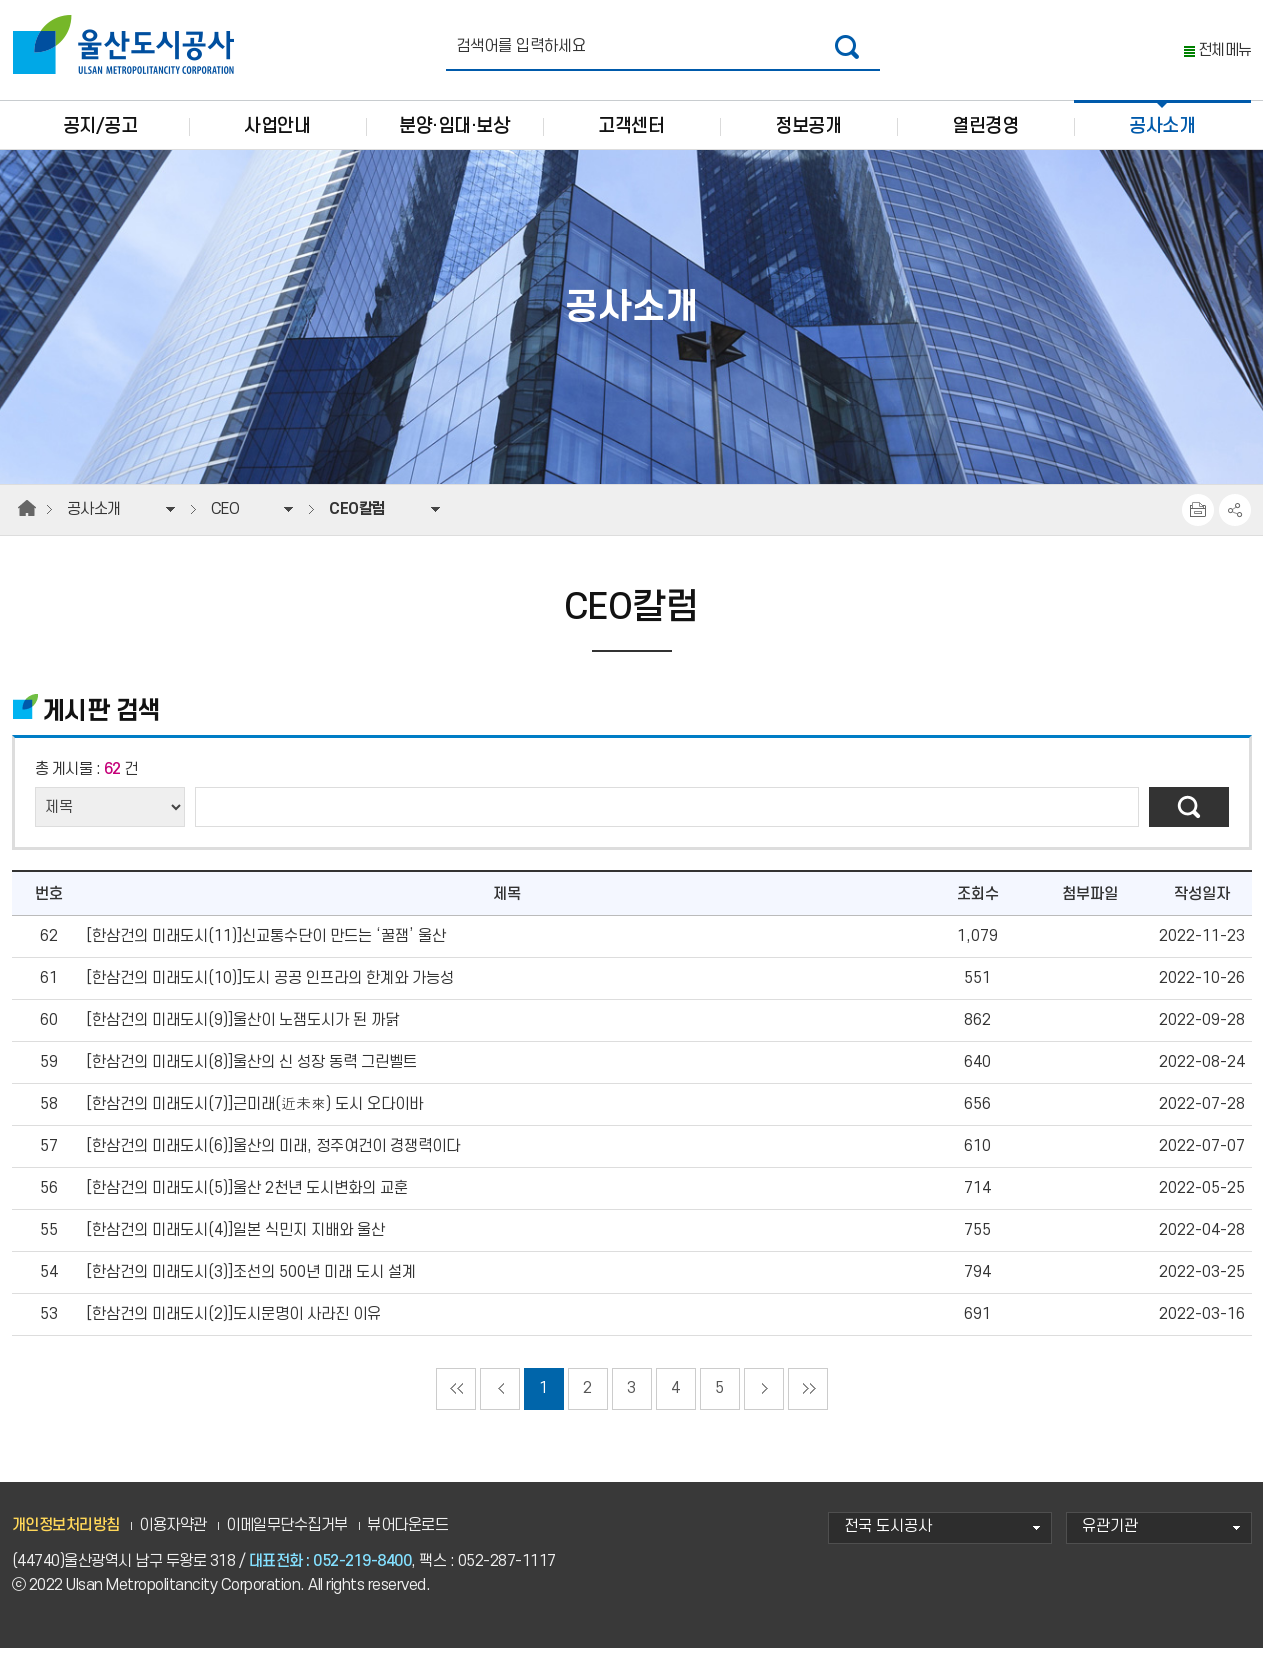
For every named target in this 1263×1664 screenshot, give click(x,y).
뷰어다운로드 (407, 1541)
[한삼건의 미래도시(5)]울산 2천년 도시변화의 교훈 (247, 1204)
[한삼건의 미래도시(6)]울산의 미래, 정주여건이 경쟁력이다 (273, 1162)
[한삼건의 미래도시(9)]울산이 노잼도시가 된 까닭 (242, 1036)
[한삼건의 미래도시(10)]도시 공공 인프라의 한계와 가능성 (270, 994)
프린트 (1198, 526)
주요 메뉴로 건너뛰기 (631, 0)
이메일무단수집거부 (287, 1541)
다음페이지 (764, 1405)
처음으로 (456, 1405)
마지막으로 (808, 1405)
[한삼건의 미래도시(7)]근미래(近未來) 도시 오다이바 (254, 1120)
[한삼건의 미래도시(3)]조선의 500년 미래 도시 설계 (251, 1288)
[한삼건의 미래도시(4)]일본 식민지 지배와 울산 (235, 1246)
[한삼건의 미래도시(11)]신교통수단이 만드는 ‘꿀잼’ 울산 (266, 952)
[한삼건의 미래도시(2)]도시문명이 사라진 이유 (233, 1330)
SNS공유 (1235, 526)
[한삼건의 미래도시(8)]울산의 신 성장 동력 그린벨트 (251, 1078)
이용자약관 (173, 1541)
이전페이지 (500, 1405)
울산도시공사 (128, 45)
